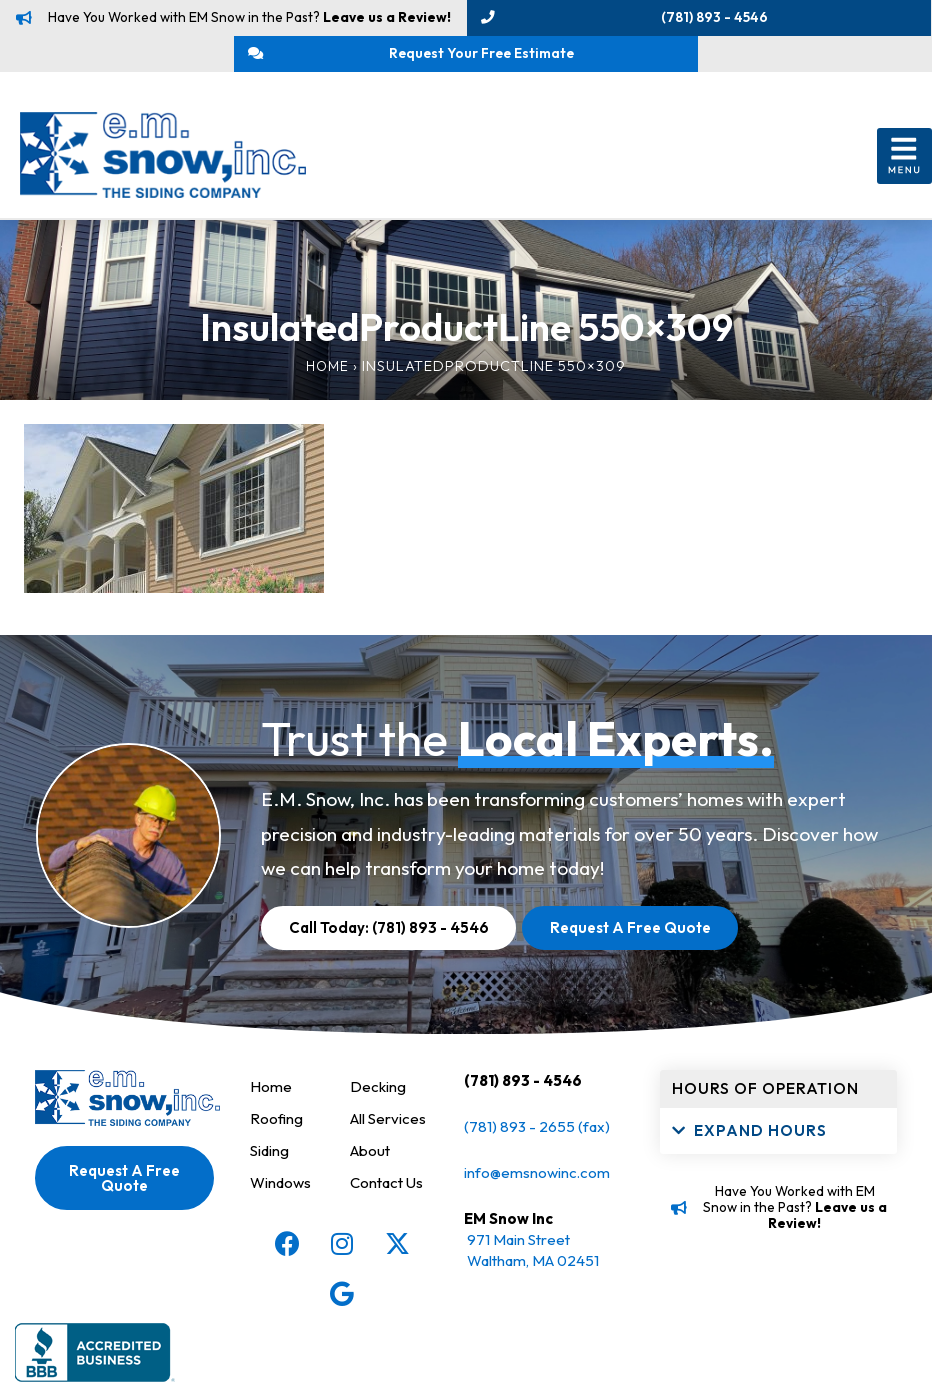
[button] (904, 191)
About (371, 1184)
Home (322, 400)
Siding (272, 1184)
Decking (379, 1120)
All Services (392, 1152)
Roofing (277, 1152)
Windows (282, 1216)
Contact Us (389, 1216)
